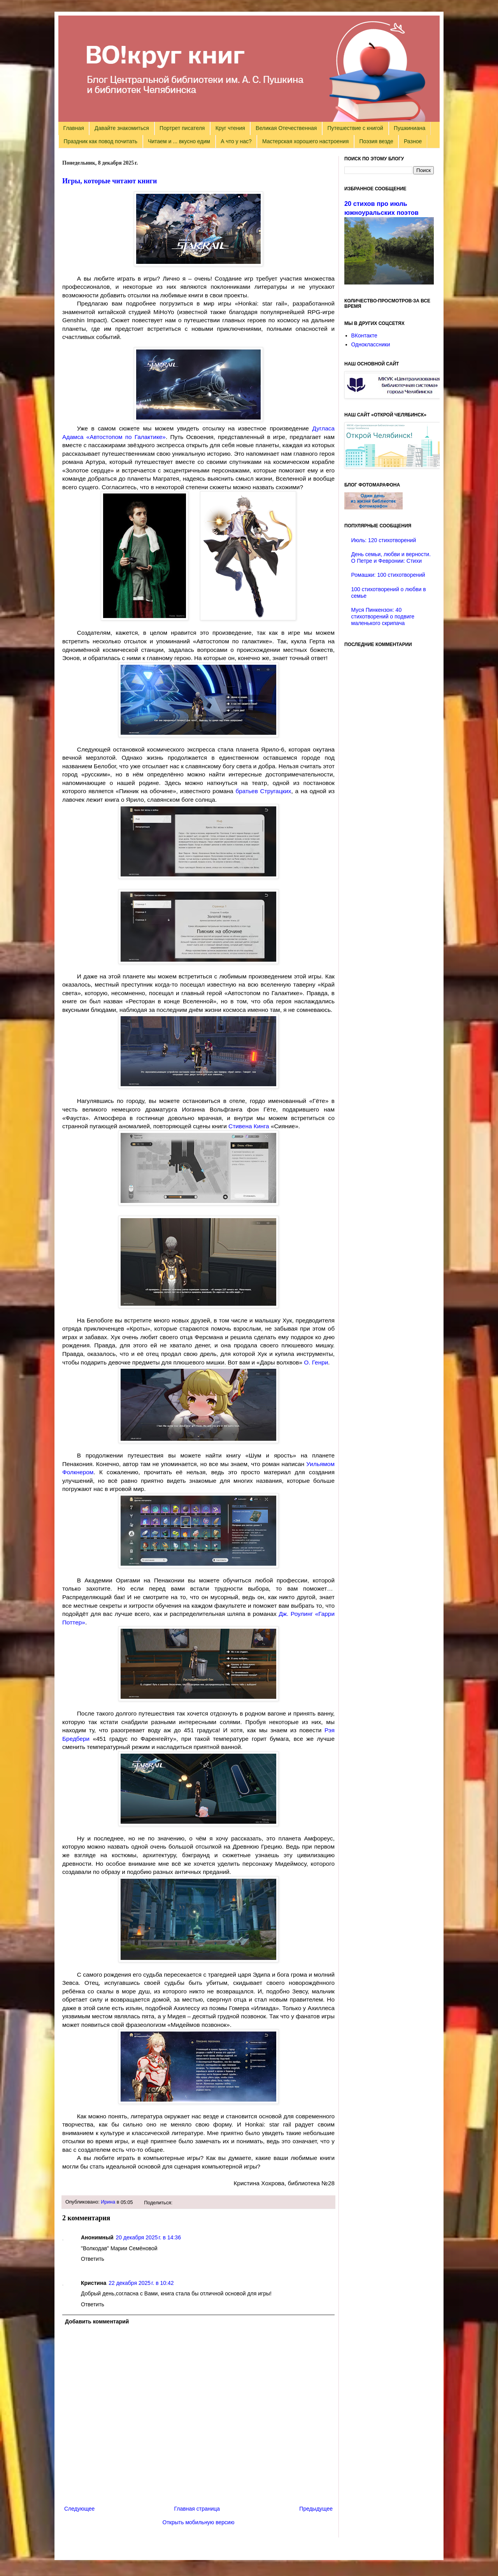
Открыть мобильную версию (199, 2522)
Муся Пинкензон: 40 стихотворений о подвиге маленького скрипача (383, 616)
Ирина (108, 2202)
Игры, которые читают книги (109, 181)
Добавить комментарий (97, 2321)
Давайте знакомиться (122, 128)
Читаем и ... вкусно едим (179, 141)
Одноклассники (370, 344)
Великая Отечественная (286, 128)
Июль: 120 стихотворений (383, 540)
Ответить (92, 2259)
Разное (413, 141)
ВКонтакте (364, 335)
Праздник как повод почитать (100, 141)
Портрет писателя (182, 128)
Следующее (79, 2509)
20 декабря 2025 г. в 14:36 (148, 2237)
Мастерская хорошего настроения (305, 141)
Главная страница (197, 2509)
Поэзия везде (376, 141)
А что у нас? (236, 141)
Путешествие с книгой (355, 128)
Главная (73, 128)
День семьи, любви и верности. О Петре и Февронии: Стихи (391, 557)
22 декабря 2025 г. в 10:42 (141, 2283)
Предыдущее (316, 2509)
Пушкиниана (409, 128)
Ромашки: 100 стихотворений (388, 575)
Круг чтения (230, 128)
